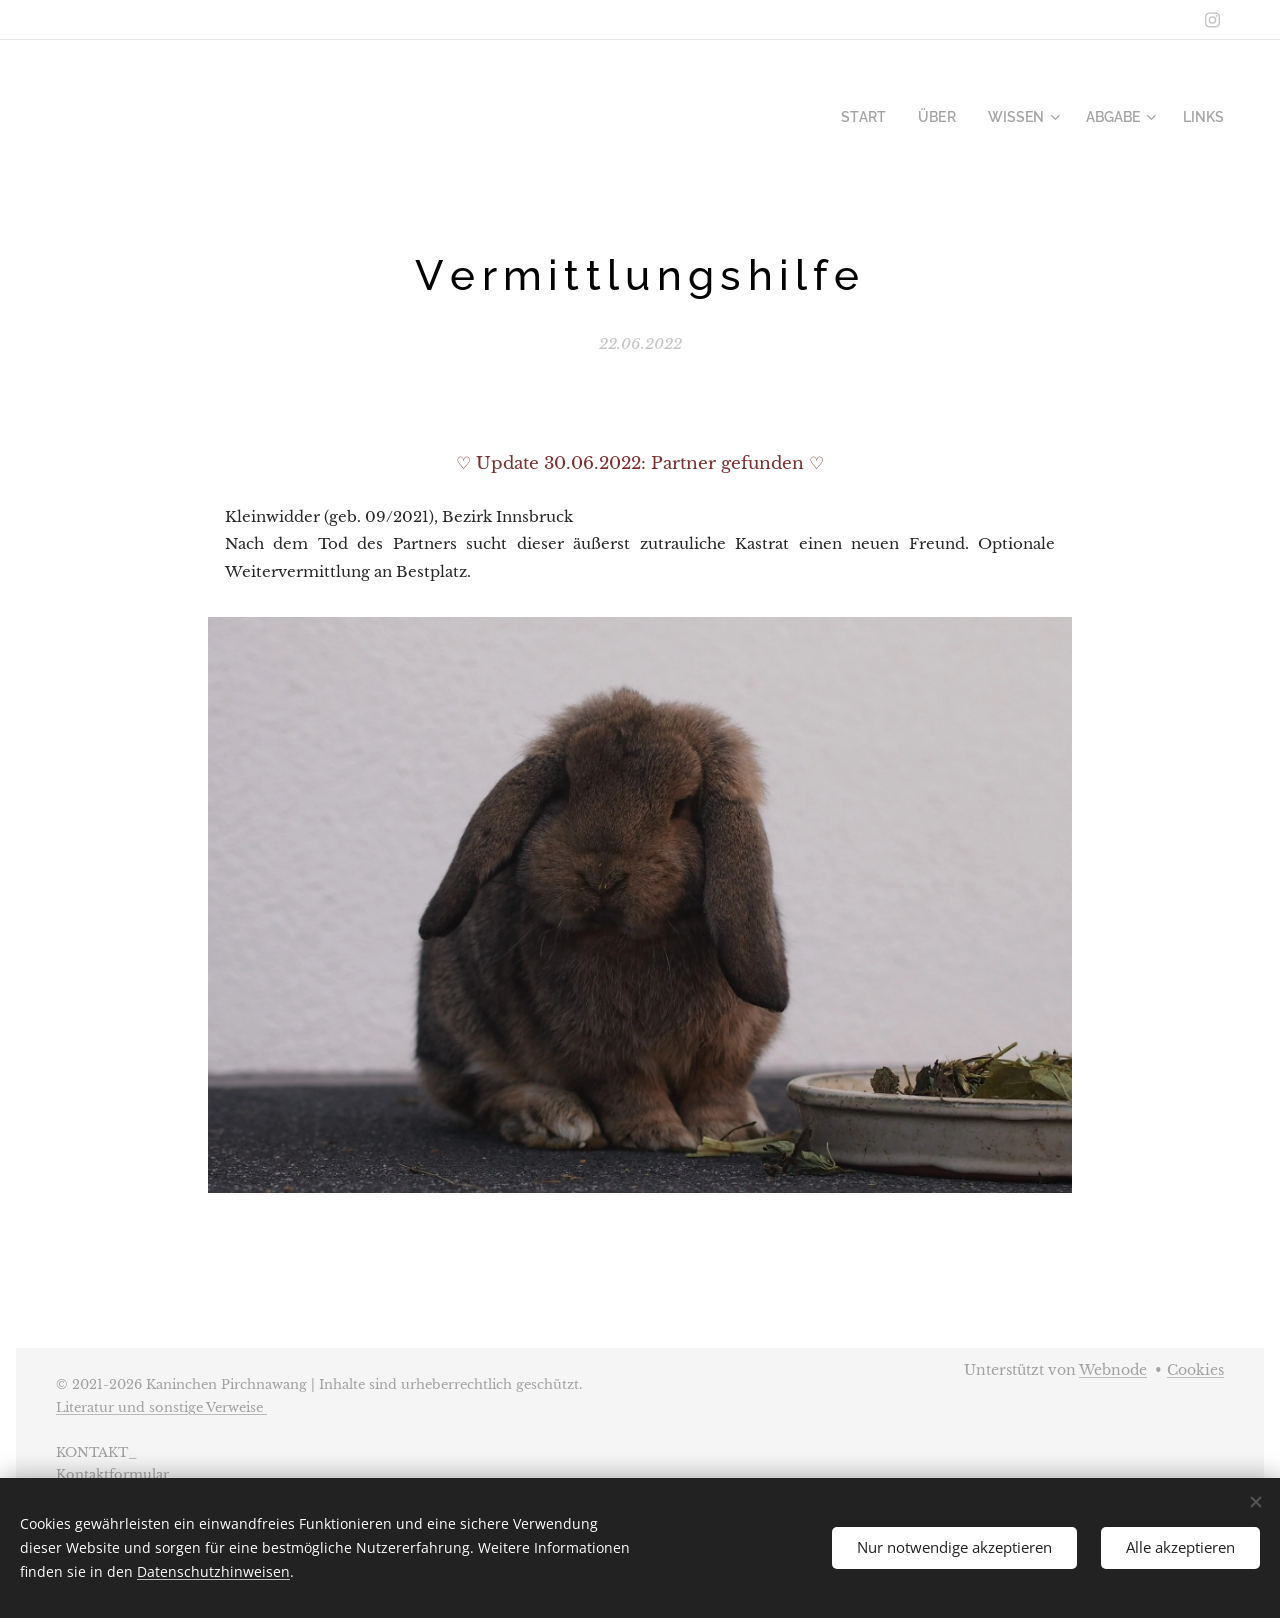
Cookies (1195, 1370)
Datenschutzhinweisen (213, 1571)
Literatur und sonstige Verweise (161, 1407)
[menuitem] (886, 117)
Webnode (1113, 1370)
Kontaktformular (112, 1474)
